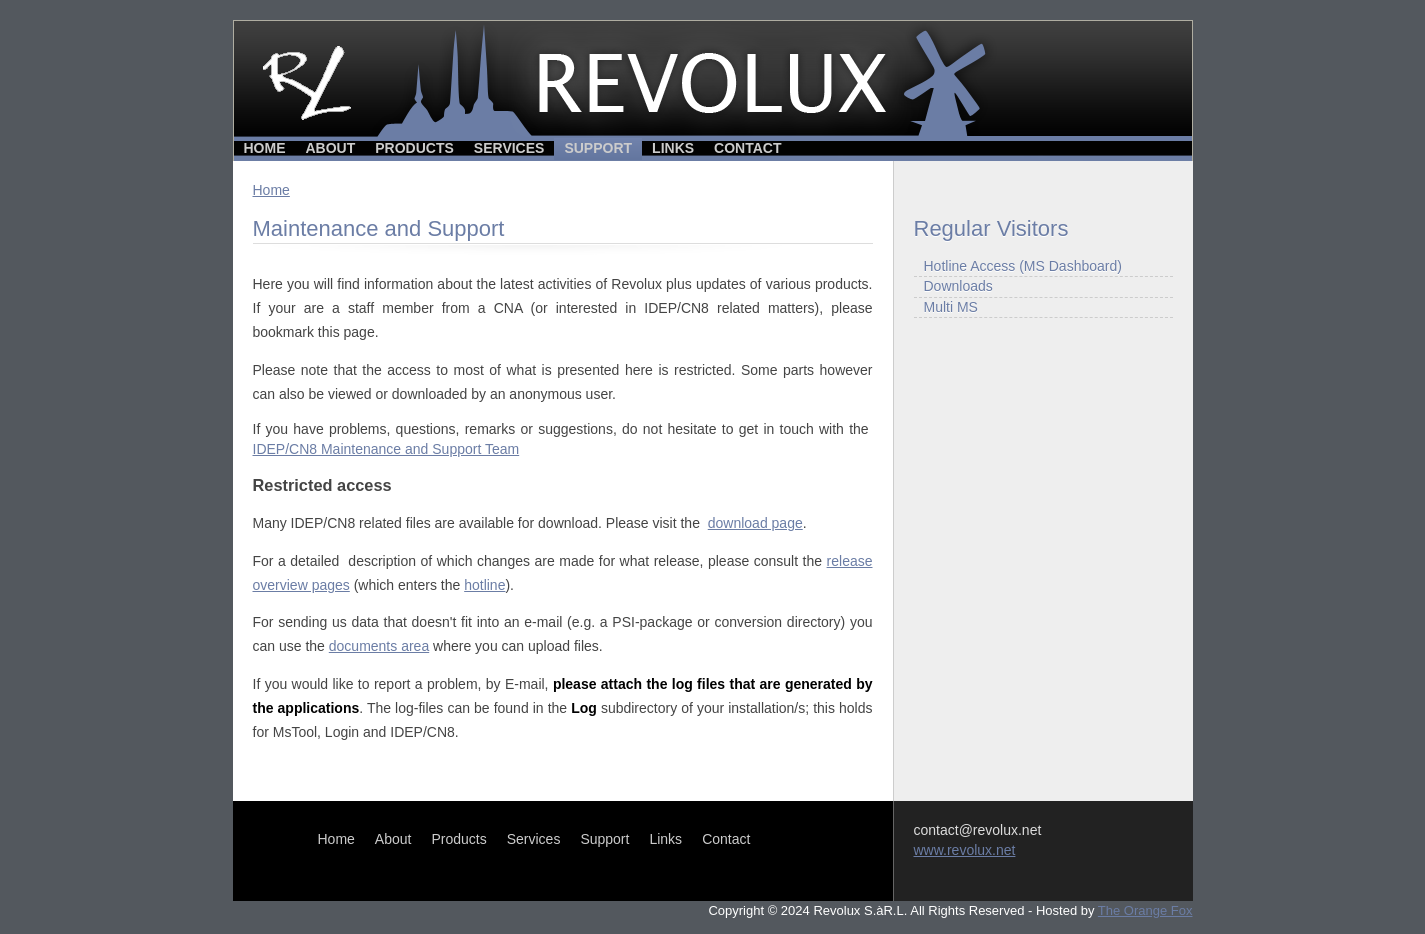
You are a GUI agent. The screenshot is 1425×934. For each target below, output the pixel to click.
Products (414, 148)
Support (598, 148)
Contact (747, 148)
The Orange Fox (1145, 910)
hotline (484, 585)
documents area (379, 646)
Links (673, 148)
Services (509, 148)
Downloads (958, 286)
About (331, 148)
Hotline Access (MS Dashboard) (1023, 266)
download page (755, 523)
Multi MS (951, 307)
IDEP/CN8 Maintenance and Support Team (386, 449)
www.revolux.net (965, 850)
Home (265, 148)
